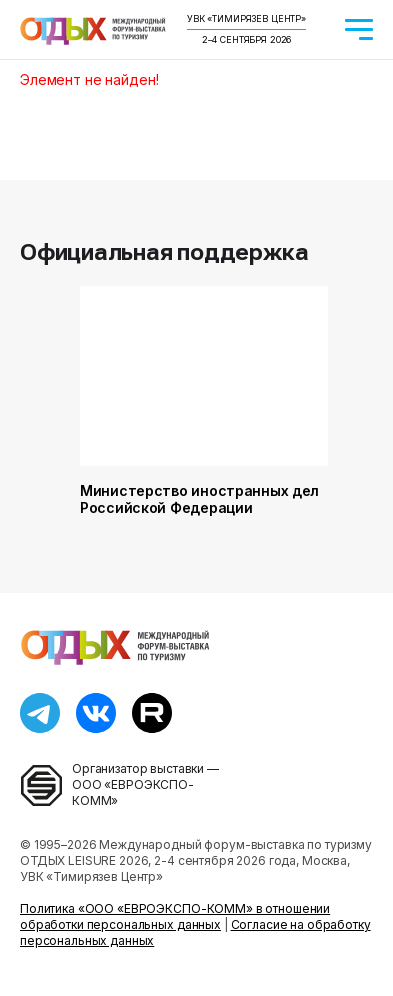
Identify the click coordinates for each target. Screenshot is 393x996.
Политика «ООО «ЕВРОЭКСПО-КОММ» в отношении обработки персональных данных (175, 916)
